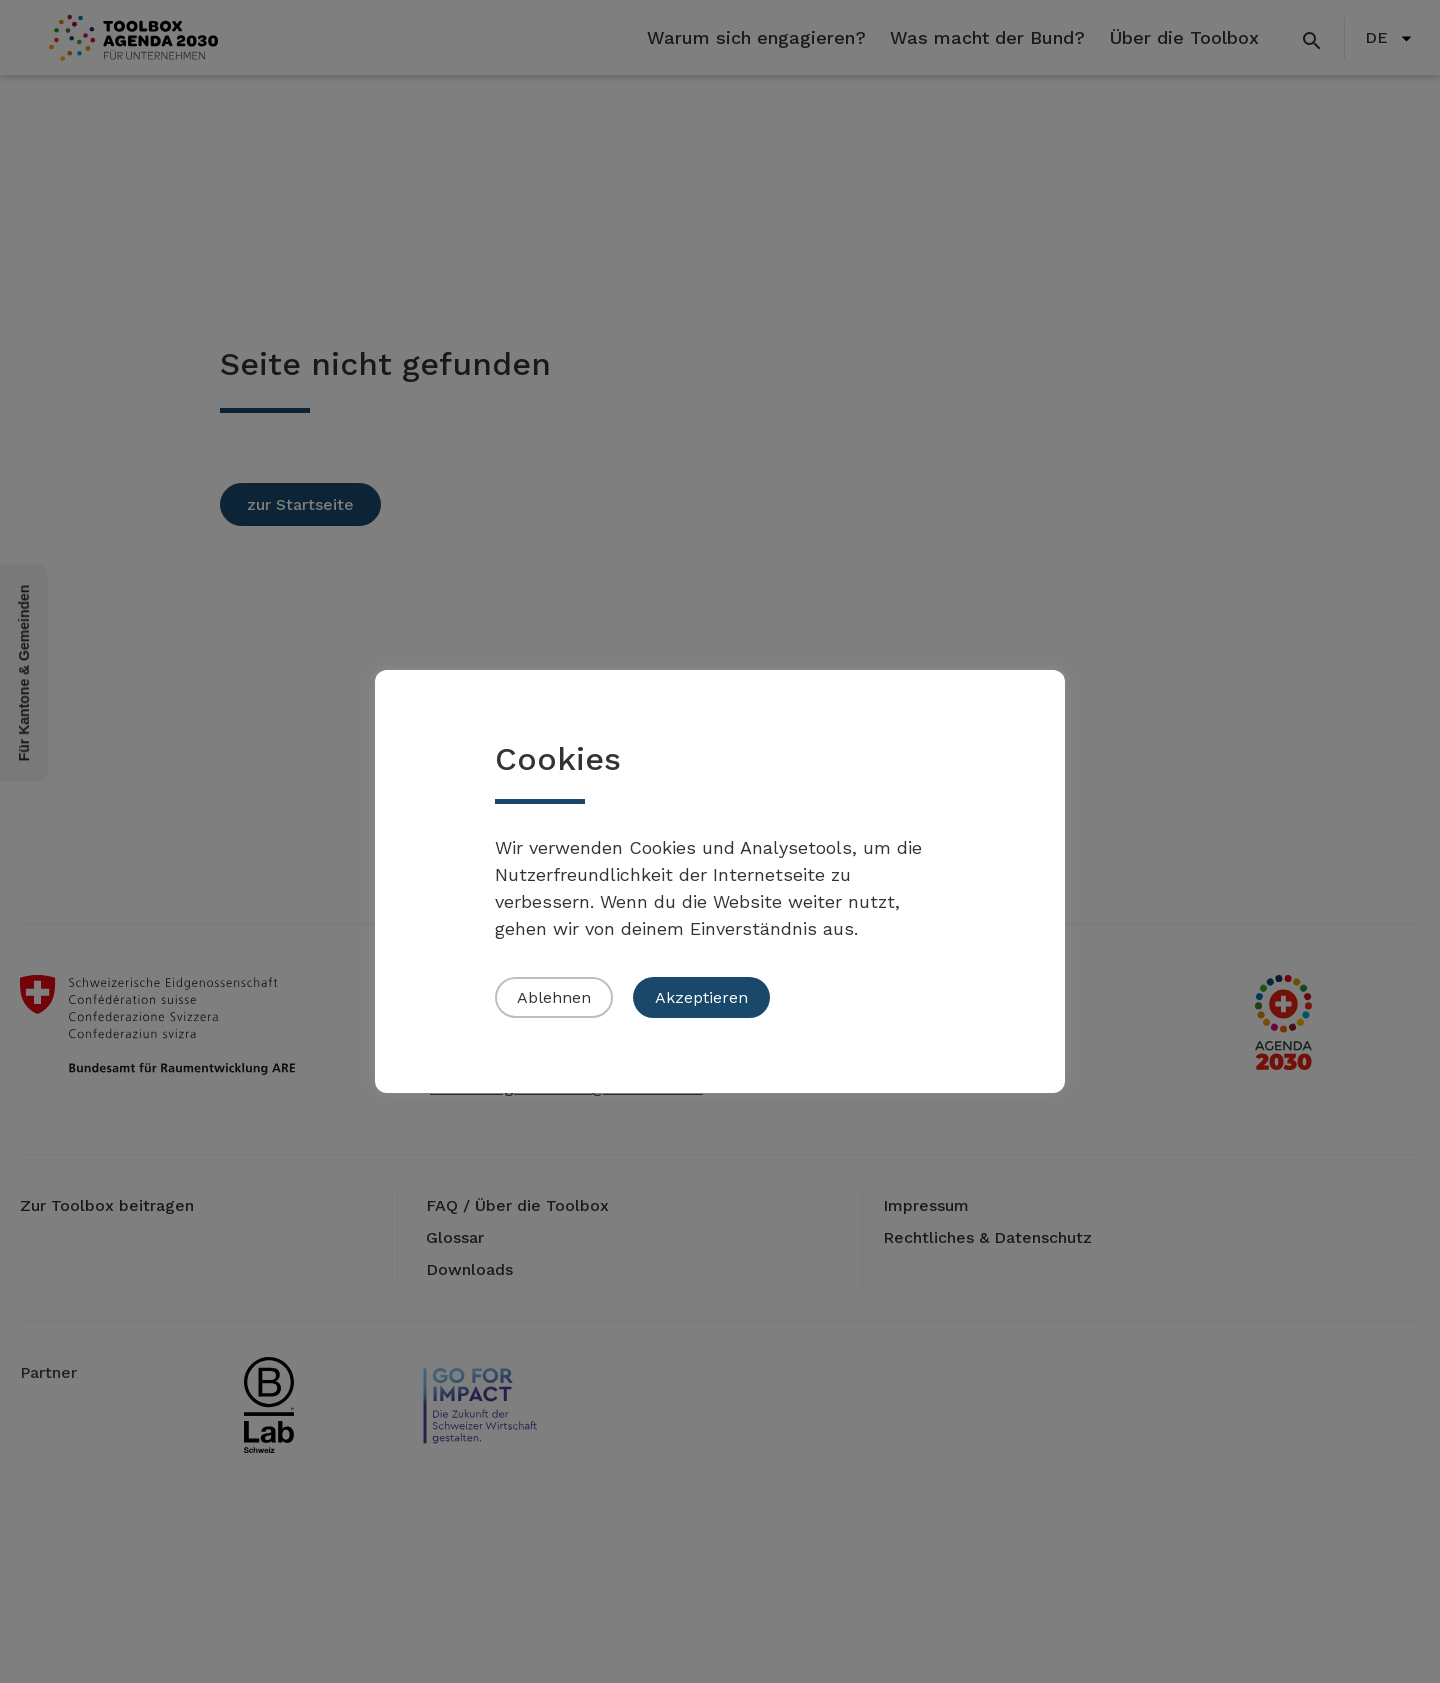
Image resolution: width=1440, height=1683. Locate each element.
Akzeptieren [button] (701, 997)
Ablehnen (554, 997)
